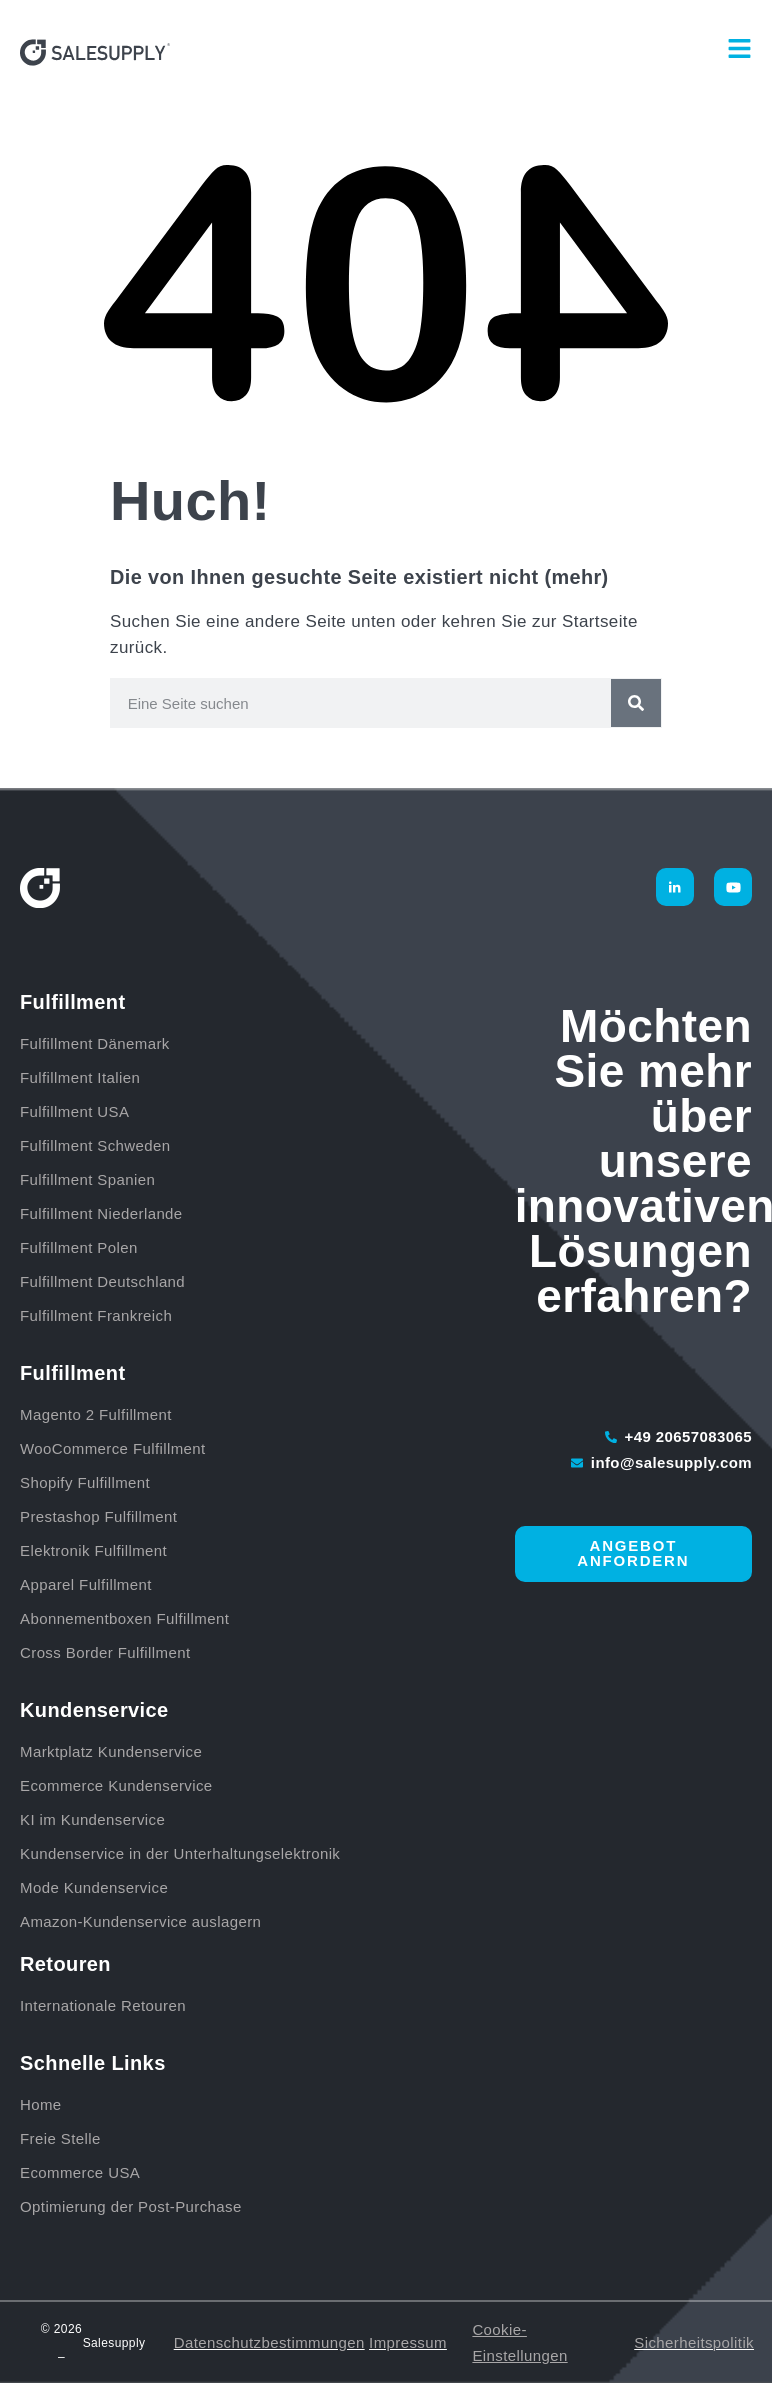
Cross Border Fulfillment (105, 1652)
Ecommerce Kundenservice (116, 1785)
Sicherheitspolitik (694, 2342)
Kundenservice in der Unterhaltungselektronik (180, 1853)
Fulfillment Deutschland (105, 1281)
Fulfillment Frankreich (96, 1315)
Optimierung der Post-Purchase (131, 2206)
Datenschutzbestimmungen (269, 2342)
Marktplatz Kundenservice (111, 1751)
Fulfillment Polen (79, 1247)
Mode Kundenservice (94, 1887)
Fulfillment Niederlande (106, 1213)
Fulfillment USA (74, 1111)
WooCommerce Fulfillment (113, 1448)
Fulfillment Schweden (95, 1145)
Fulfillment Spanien (87, 1179)
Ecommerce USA (80, 2172)
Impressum (408, 2342)
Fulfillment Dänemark (95, 1043)
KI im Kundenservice (92, 1819)
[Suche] (636, 703)
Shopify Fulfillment (85, 1482)
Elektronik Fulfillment (93, 1550)
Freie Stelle (60, 2138)
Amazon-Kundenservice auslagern (140, 1921)
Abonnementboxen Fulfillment (124, 1618)
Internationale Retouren (103, 2005)
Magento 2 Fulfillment (96, 1414)
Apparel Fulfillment (86, 1584)
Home (41, 2104)
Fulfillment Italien (80, 1077)
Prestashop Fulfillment (98, 1516)
